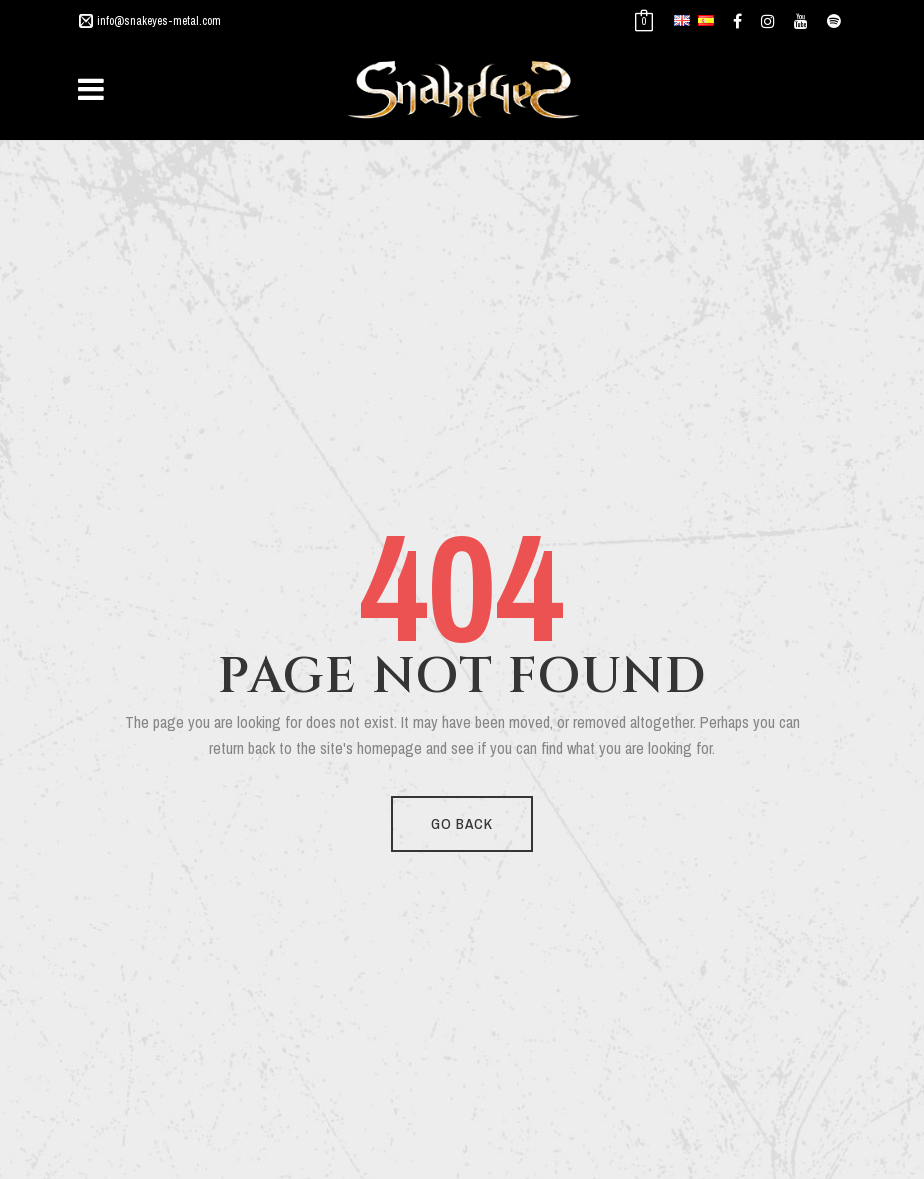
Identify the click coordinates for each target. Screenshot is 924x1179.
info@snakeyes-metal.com (159, 21)
